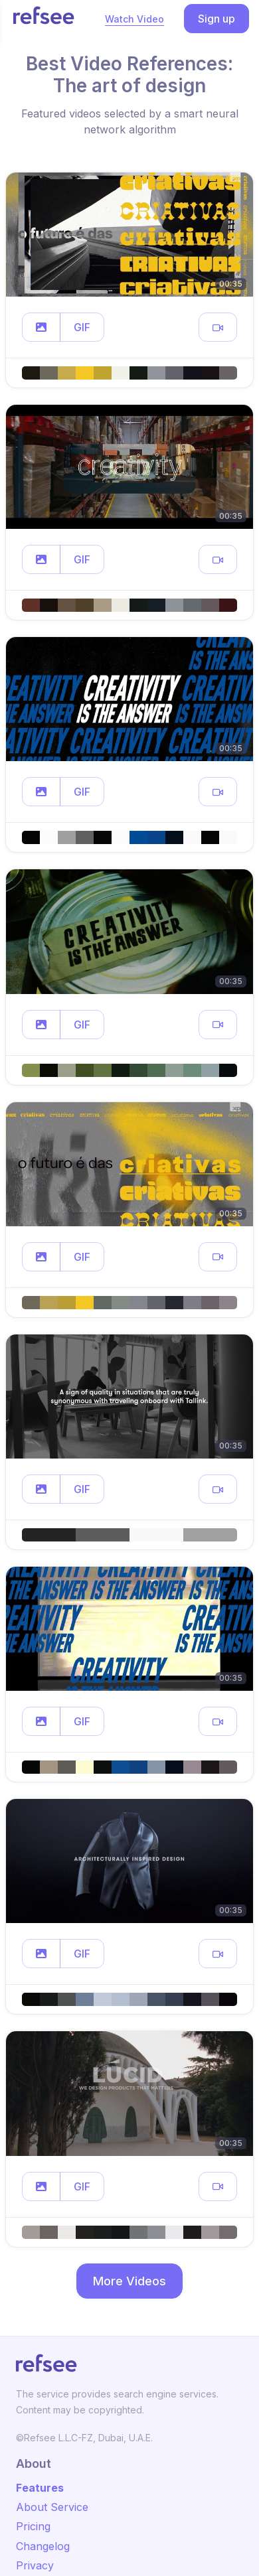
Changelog (43, 2546)
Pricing (33, 2526)
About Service (52, 2507)
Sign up (216, 18)
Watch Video (134, 19)
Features (40, 2487)
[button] (41, 327)
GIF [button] (82, 327)
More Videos (129, 2281)
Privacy (35, 2565)
